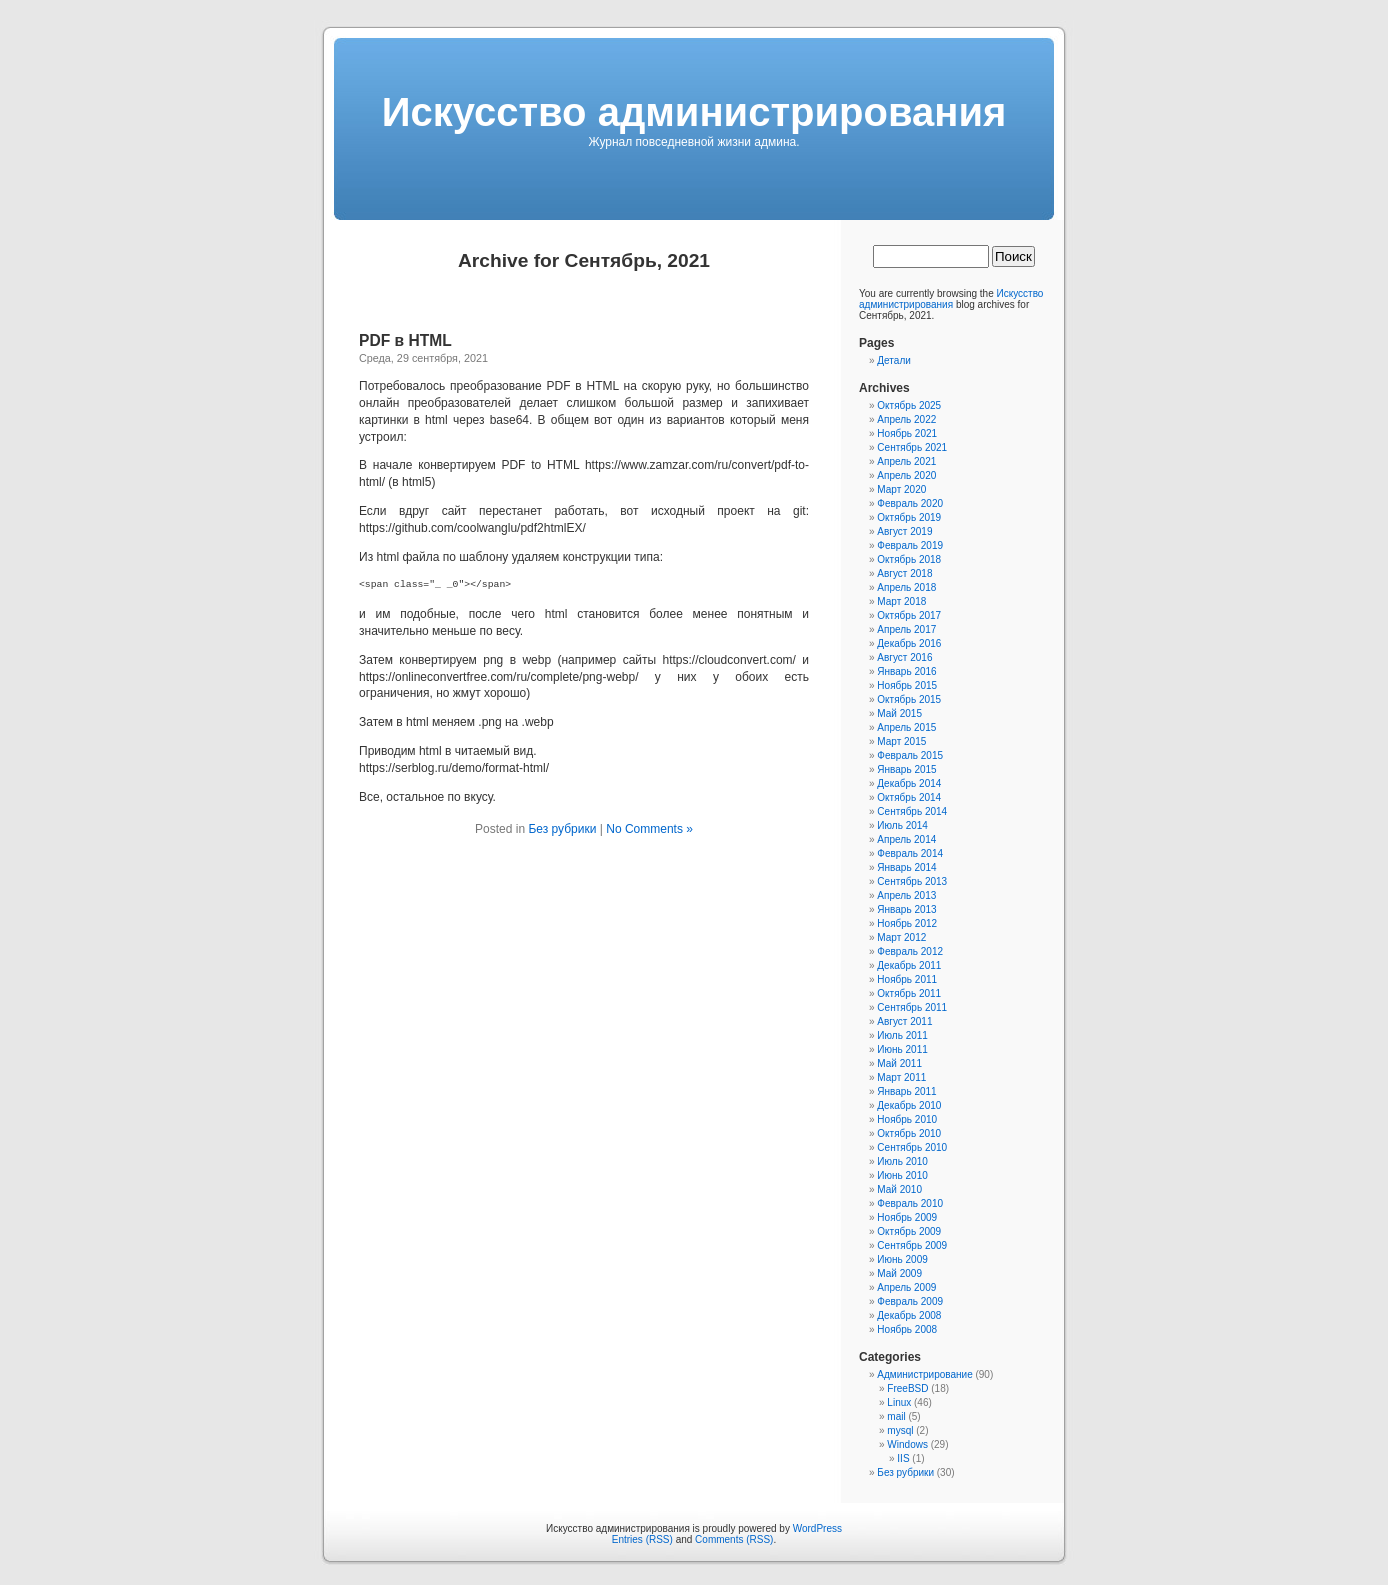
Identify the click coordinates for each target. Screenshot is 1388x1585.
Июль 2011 (902, 1035)
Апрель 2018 (906, 587)
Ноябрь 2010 (907, 1119)
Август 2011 (904, 1021)
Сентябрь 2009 (912, 1245)
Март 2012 (901, 937)
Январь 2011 (906, 1091)
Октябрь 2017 (909, 615)
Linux (899, 1402)
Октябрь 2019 (909, 517)
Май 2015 (899, 713)
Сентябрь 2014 (912, 811)
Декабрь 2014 (909, 783)
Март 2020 (901, 489)
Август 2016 (904, 657)
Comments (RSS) (734, 1539)
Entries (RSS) (642, 1539)
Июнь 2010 (902, 1175)
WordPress (817, 1528)
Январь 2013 (906, 909)
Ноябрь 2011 (907, 979)
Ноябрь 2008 (907, 1329)
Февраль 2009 (910, 1301)
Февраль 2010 (910, 1203)
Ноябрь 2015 (907, 685)
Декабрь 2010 (909, 1105)
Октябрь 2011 (909, 993)
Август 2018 (904, 573)
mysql (900, 1430)
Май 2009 (899, 1273)
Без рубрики (562, 829)
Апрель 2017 (906, 629)
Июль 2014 (902, 825)
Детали (893, 360)
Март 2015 (901, 741)
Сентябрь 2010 (912, 1147)
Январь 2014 (906, 867)
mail (896, 1416)
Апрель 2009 (906, 1287)
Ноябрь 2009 (907, 1217)
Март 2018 (901, 601)
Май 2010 (899, 1189)
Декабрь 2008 (909, 1315)
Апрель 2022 (906, 419)
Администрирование (924, 1374)
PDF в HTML (405, 340)
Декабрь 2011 (909, 965)
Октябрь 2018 (909, 559)
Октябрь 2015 (909, 699)
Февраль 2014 (910, 853)
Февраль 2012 (910, 951)
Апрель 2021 (906, 461)
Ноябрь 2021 (907, 433)
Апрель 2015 (906, 727)
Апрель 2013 (906, 895)
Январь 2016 (906, 671)
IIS (903, 1458)
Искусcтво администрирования (694, 112)
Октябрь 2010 (909, 1133)
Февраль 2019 (910, 545)
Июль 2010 (902, 1161)
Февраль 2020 (910, 503)
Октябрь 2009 (909, 1231)
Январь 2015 (906, 769)
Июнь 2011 (902, 1049)
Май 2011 (899, 1063)
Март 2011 (901, 1077)
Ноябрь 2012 (907, 923)
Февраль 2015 (910, 755)
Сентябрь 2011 (912, 1007)
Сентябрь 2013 (912, 881)
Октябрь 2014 (909, 797)
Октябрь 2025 (909, 405)
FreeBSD (907, 1388)
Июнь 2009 (902, 1259)
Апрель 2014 (906, 839)
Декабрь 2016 (909, 643)
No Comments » (649, 829)
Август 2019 (904, 531)
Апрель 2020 (906, 475)
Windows (907, 1444)
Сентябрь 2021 (912, 447)
